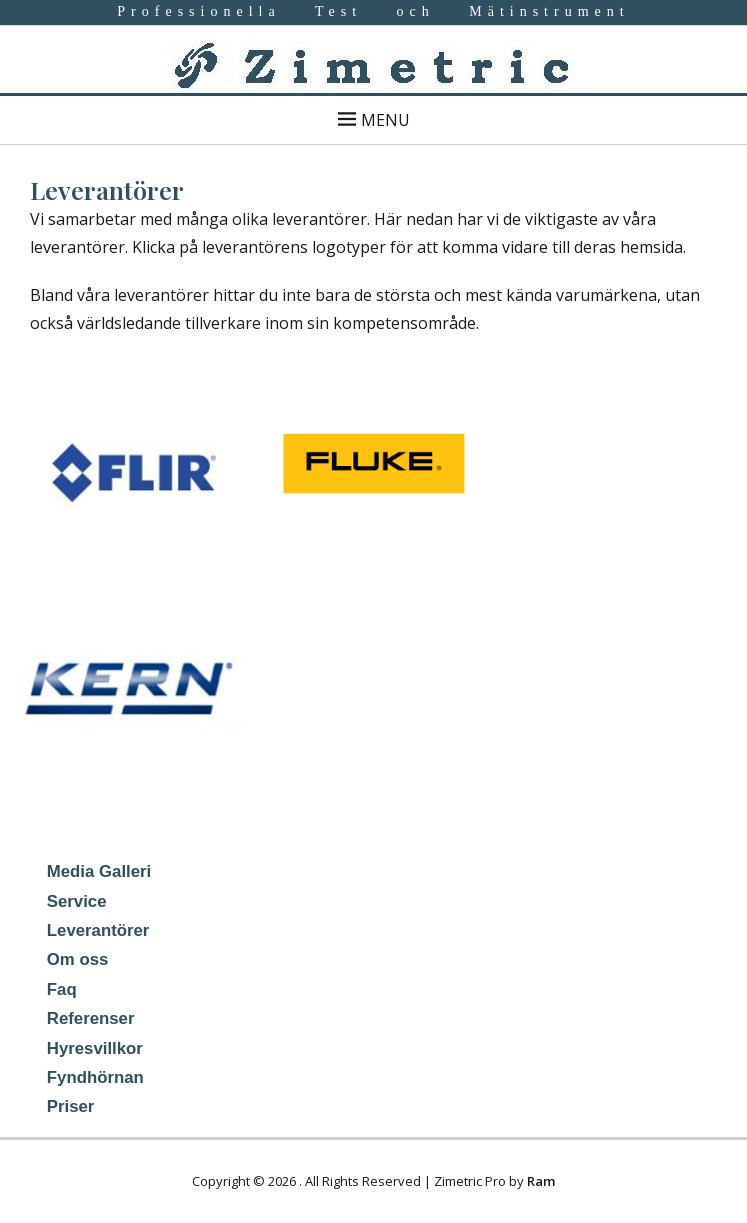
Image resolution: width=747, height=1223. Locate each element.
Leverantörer (98, 930)
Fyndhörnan (95, 1077)
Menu (385, 120)
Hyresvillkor (95, 1048)
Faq (62, 989)
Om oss (78, 959)
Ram (541, 1181)
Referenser (91, 1018)
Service (77, 901)
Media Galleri (99, 871)
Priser (71, 1106)
